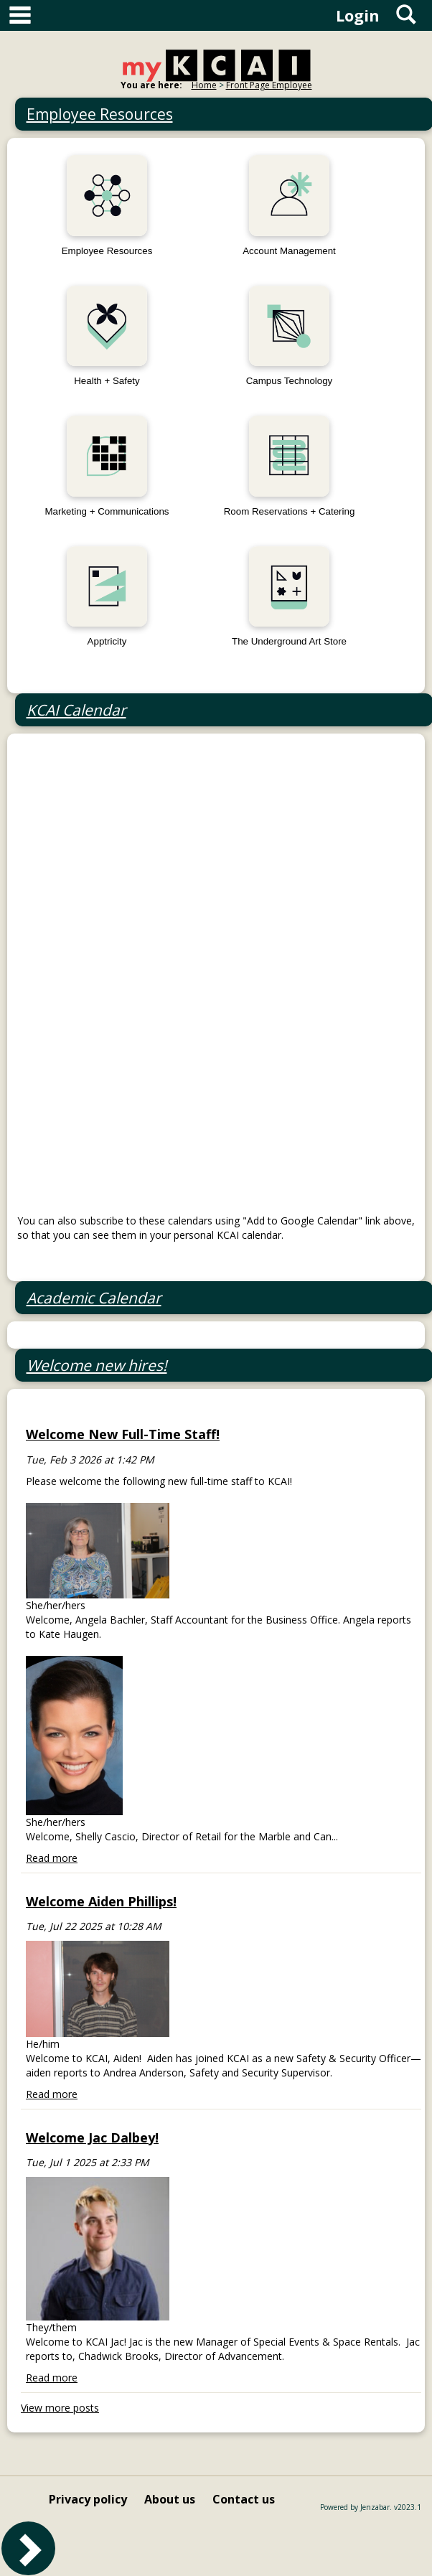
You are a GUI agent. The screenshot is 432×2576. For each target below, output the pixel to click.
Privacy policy (88, 2499)
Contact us (243, 2499)
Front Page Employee (269, 85)
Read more (52, 1858)
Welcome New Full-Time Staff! (123, 1434)
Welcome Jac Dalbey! (92, 2137)
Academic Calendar (94, 1298)
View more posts (60, 2408)
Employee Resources (100, 114)
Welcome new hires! (97, 1365)
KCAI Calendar (76, 710)
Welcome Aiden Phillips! (101, 1901)
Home (204, 85)
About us (169, 2499)
